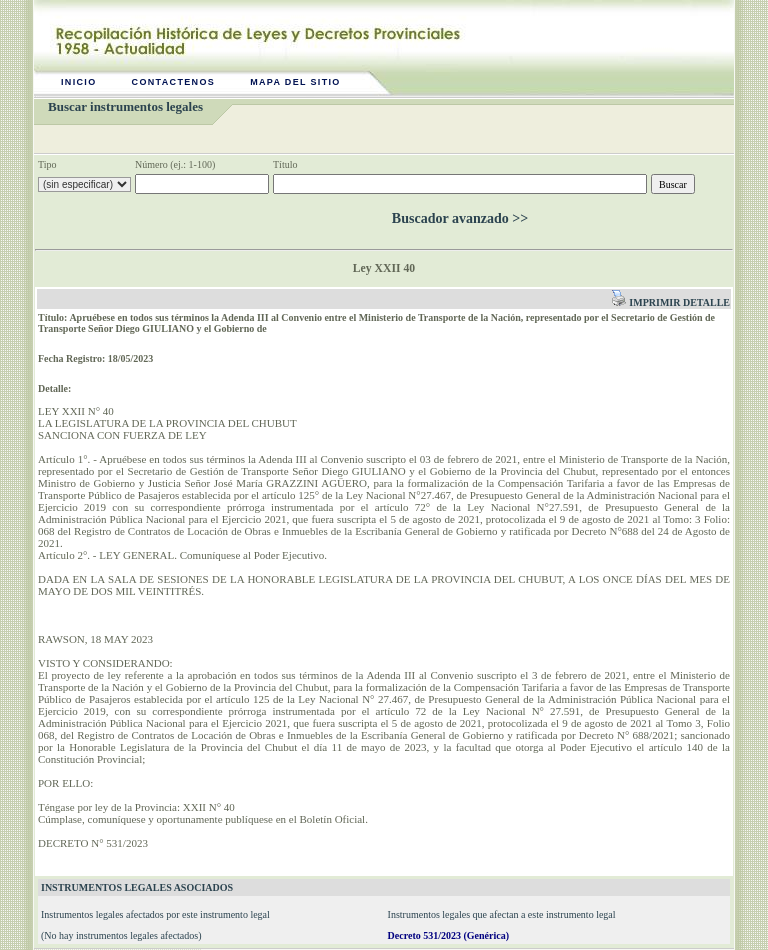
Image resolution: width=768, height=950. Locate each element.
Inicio (79, 82)
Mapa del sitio (295, 82)
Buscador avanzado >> (460, 218)
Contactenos (174, 82)
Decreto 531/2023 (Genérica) (448, 935)
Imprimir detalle (670, 302)
